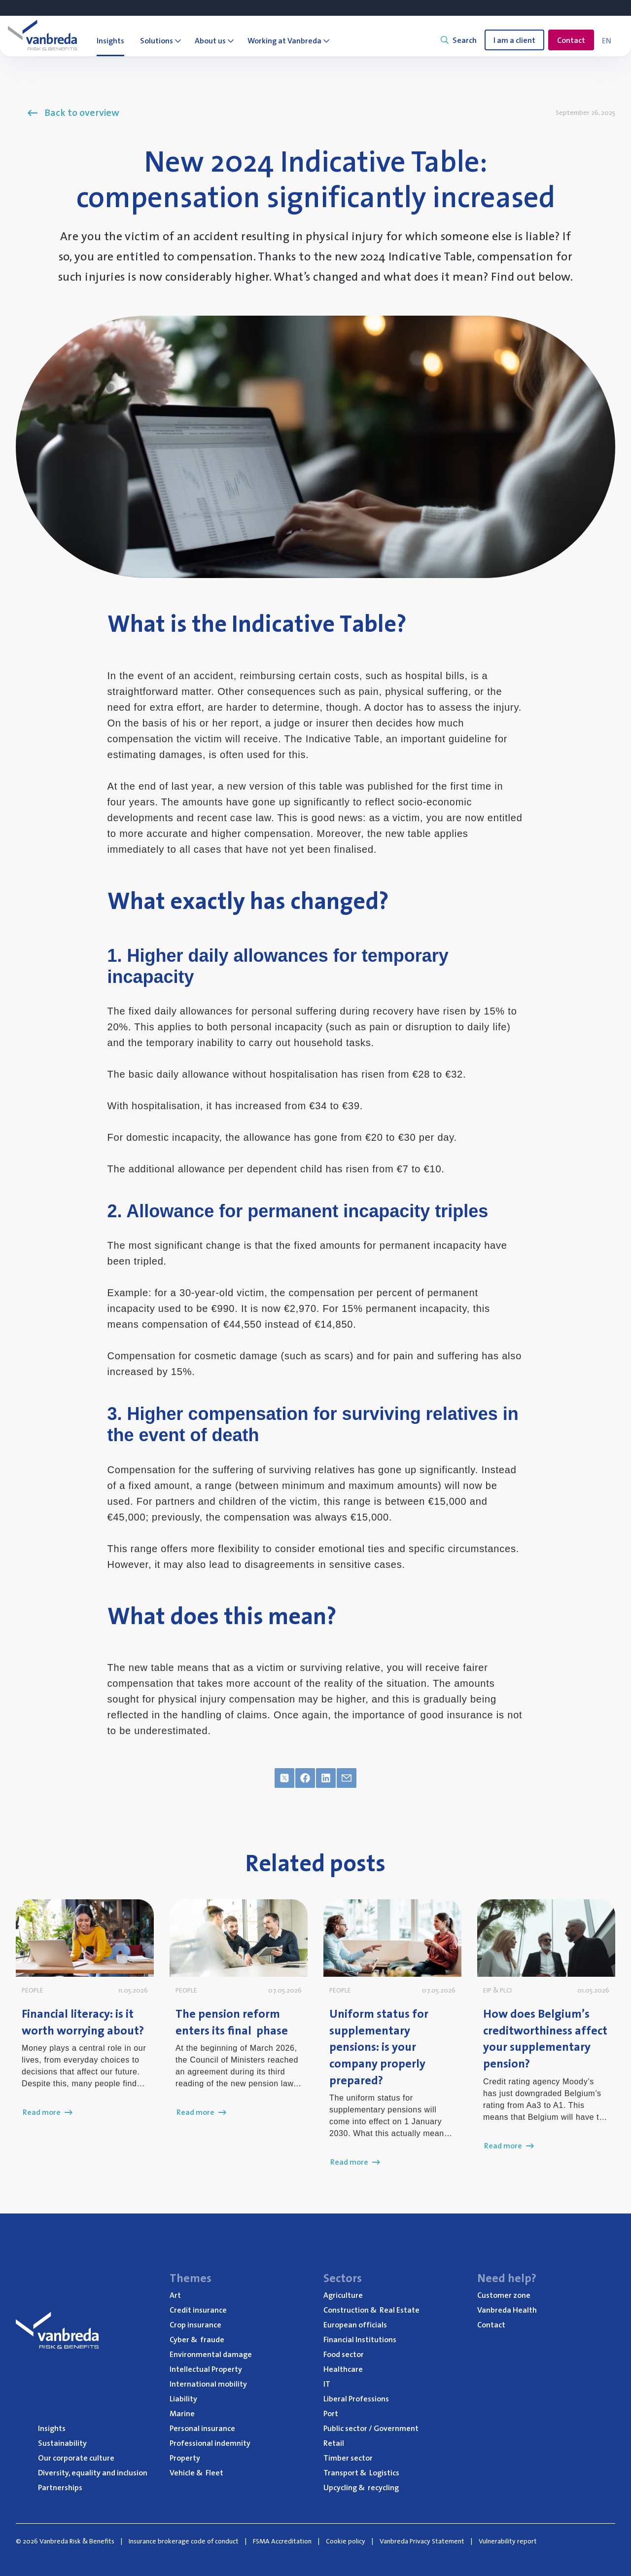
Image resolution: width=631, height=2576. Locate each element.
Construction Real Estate (371, 2309)
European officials (355, 2324)
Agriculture (343, 2294)
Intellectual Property (206, 2368)
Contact (571, 40)
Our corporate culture (76, 2457)
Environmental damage (211, 2354)
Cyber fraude (197, 2339)
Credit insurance (198, 2309)
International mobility (208, 2383)
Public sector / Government (371, 2428)
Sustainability (62, 2442)
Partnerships (60, 2487)
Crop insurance (195, 2324)
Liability (183, 2398)
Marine (182, 2413)
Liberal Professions (356, 2398)
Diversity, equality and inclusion (92, 2472)
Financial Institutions (359, 2339)
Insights (52, 2428)
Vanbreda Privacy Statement (422, 2541)
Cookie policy (345, 2541)
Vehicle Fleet (196, 2472)
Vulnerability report (508, 2541)
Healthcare (343, 2368)
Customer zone (503, 2294)
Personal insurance (202, 2428)
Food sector (343, 2354)
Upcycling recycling (361, 2487)
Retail (333, 2442)
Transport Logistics (361, 2472)
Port (330, 2413)
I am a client (514, 40)
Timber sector (348, 2457)
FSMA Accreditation (282, 2541)
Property (185, 2457)
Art (175, 2294)
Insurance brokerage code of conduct (184, 2541)
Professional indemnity (210, 2442)
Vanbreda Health (507, 2309)
